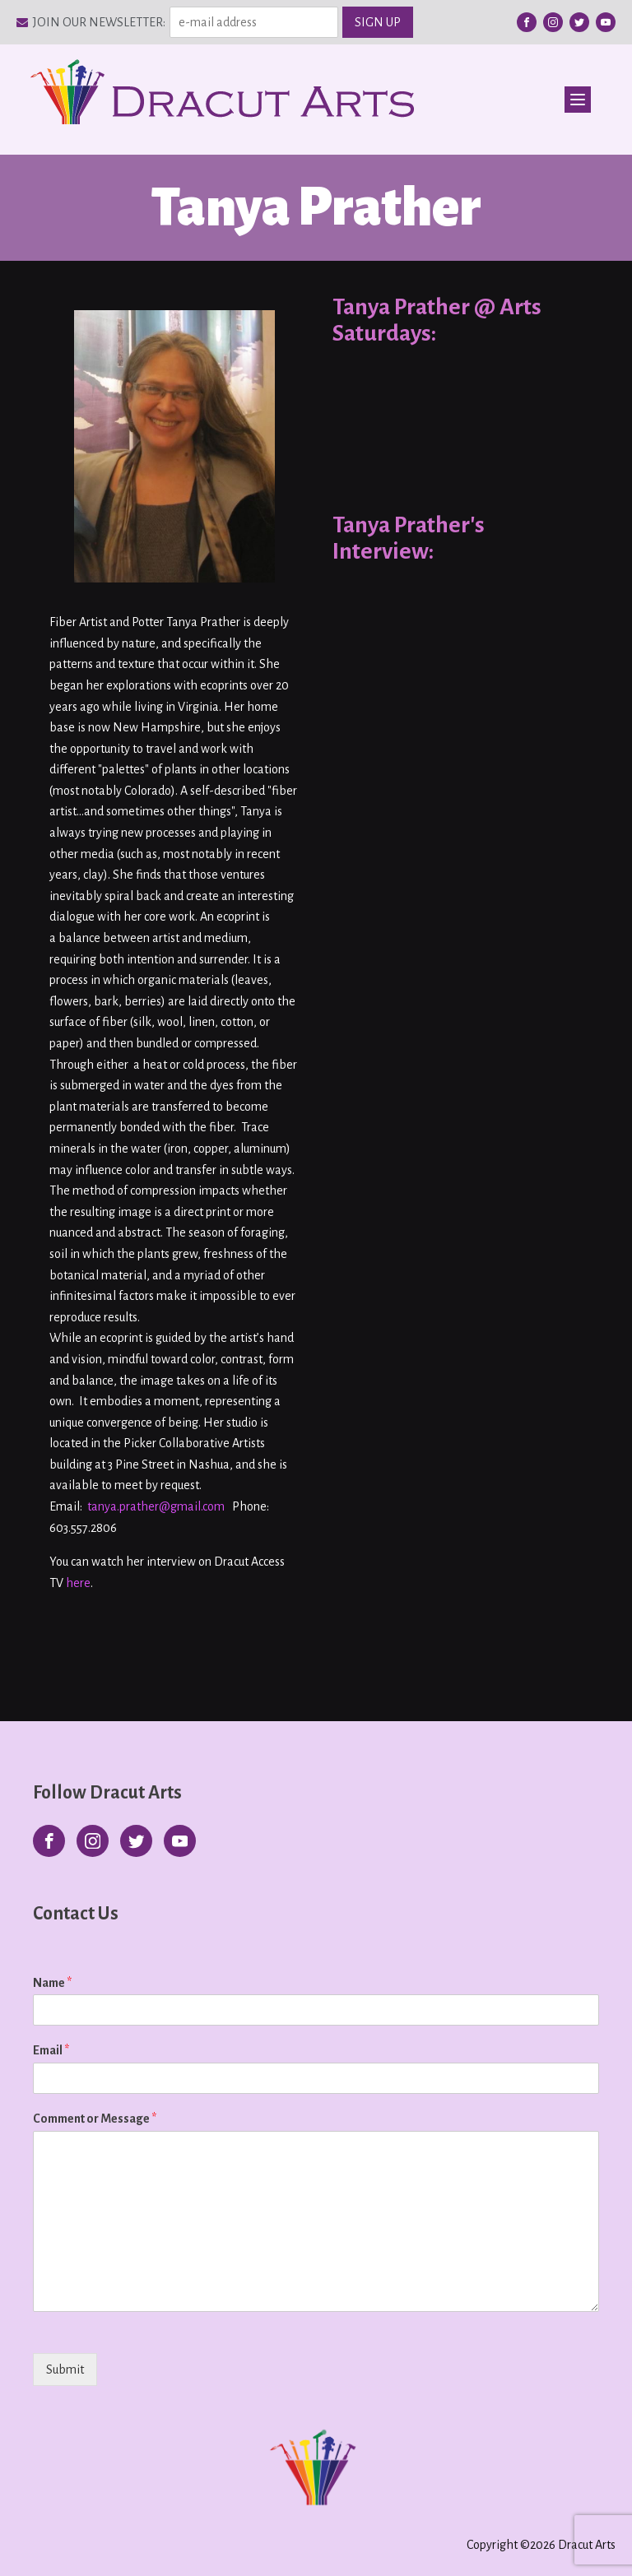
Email (51, 2050)
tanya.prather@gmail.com (156, 1506)
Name (52, 1982)
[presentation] (138, 2390)
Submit (65, 2369)
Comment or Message (94, 2118)
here (78, 1583)
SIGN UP (378, 22)
